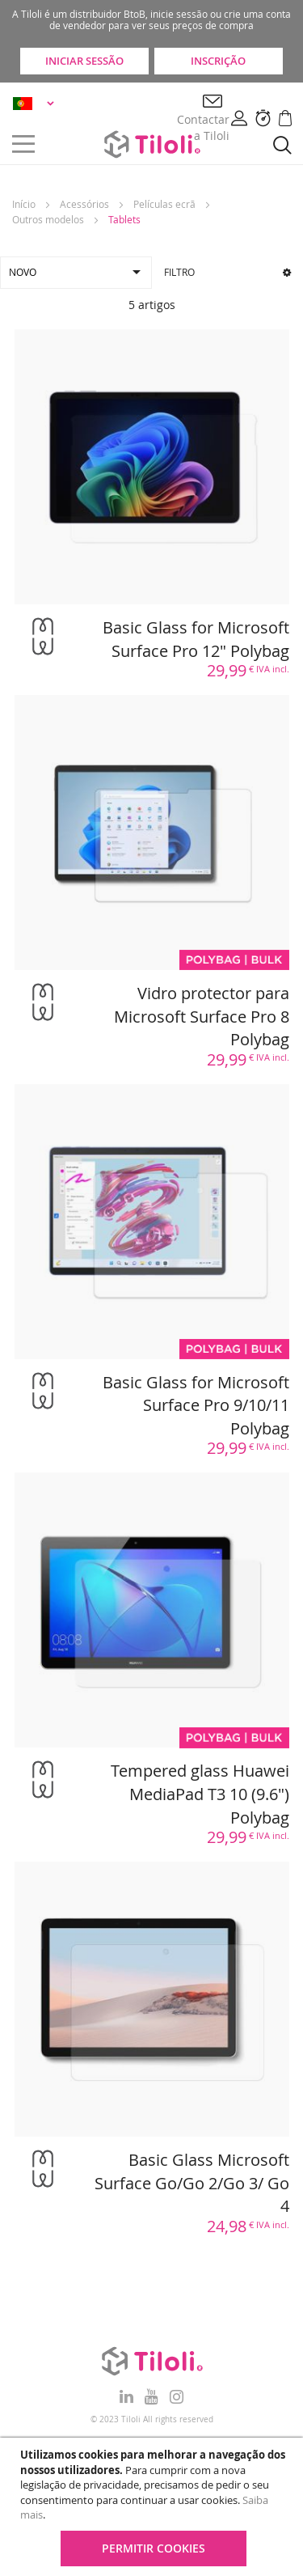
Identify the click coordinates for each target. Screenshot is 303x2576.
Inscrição (218, 60)
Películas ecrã (164, 203)
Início (24, 203)
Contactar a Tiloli (203, 127)
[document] (153, 2506)
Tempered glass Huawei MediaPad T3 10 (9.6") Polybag (200, 1794)
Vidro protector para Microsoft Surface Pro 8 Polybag (201, 1016)
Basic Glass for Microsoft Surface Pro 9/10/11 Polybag (196, 1405)
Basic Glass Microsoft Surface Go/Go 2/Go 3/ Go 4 (192, 2183)
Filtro (228, 271)
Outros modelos (48, 219)
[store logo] (152, 144)
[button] (36, 103)
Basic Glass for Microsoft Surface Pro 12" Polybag (196, 639)
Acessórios (84, 203)
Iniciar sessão (84, 60)
